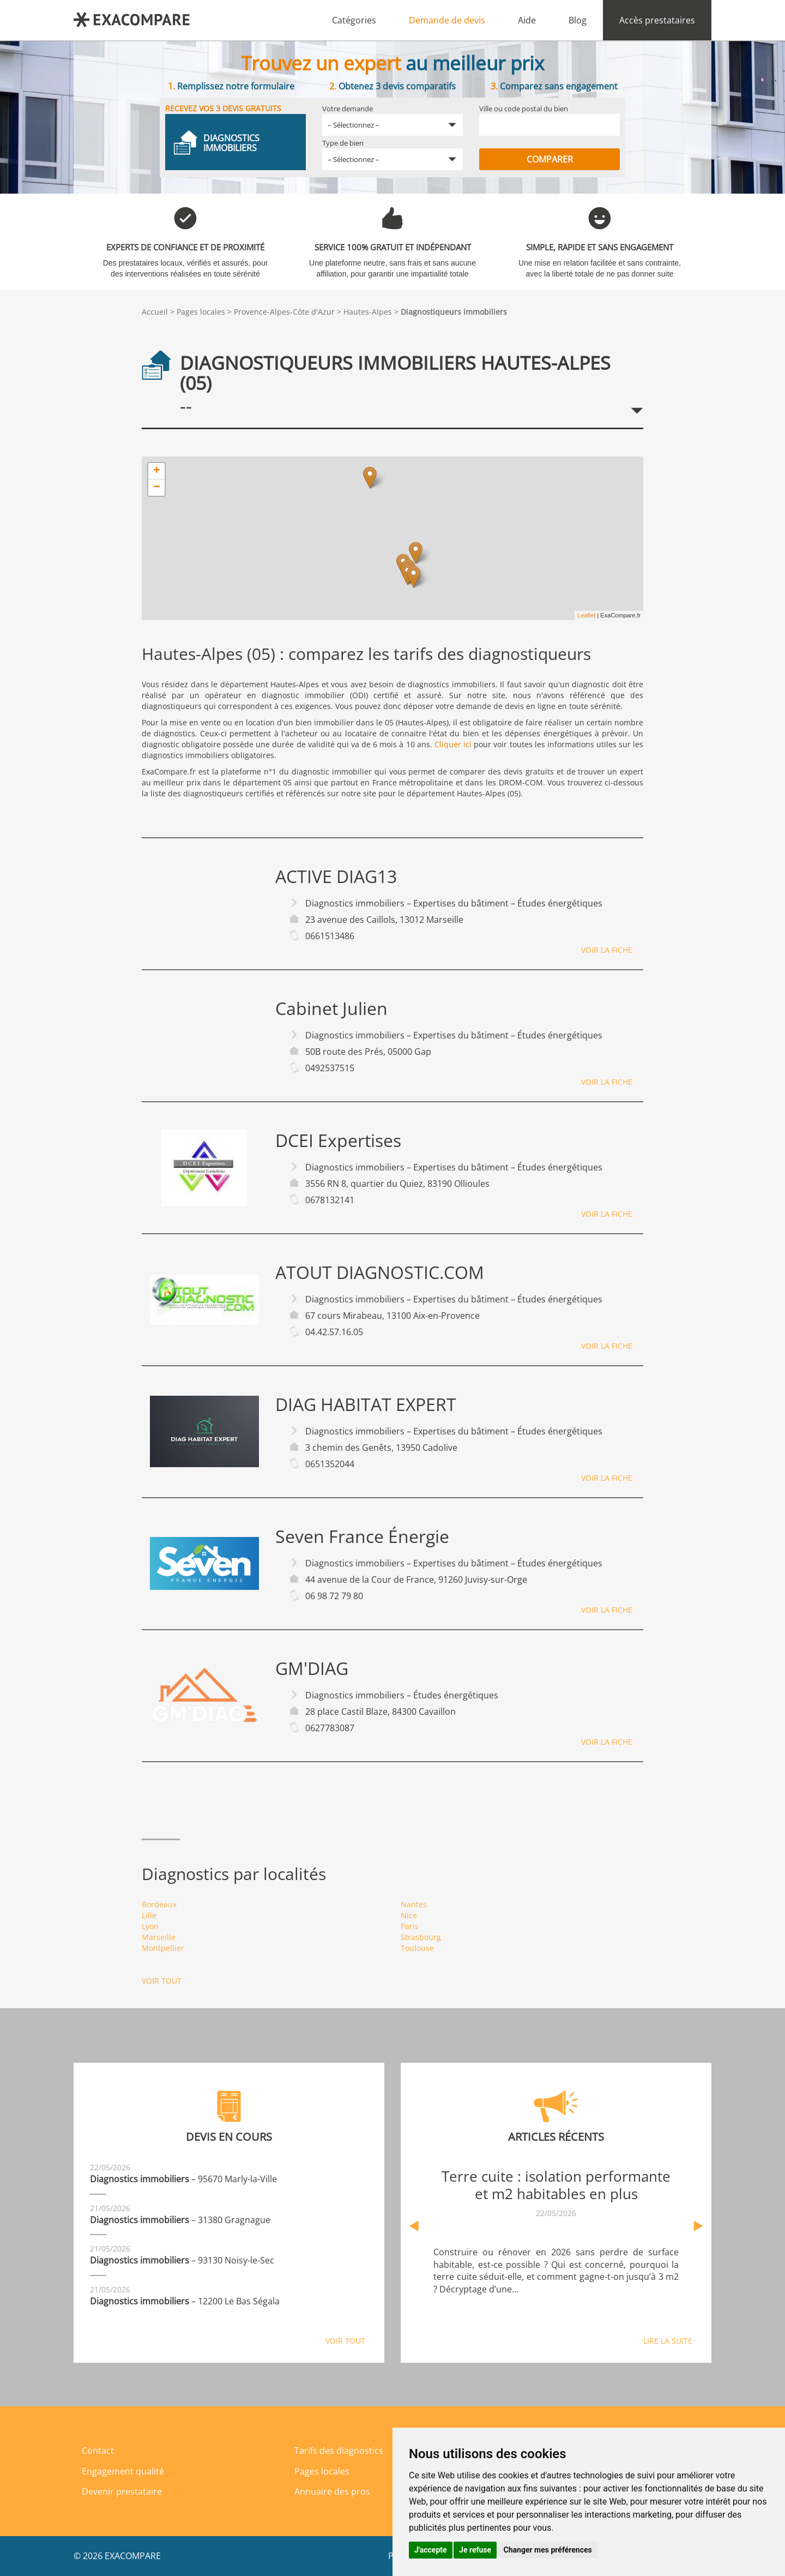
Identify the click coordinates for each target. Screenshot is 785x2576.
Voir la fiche (606, 950)
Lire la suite (667, 2340)
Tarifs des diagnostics (338, 2451)
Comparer (550, 159)
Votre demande (347, 108)
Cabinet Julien (331, 1008)
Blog (578, 20)
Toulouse (417, 1948)
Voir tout (162, 1980)
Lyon (150, 1926)
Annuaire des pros (332, 2491)
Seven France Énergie (362, 1536)
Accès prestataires (657, 20)
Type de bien (343, 143)
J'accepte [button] (430, 2549)
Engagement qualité (123, 2471)
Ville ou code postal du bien (523, 108)
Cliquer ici (453, 744)
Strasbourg (421, 1937)
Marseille (159, 1937)
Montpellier (163, 1948)
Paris (410, 1926)
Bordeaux (159, 1904)
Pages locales (201, 312)
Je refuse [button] (475, 2549)
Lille (149, 1915)
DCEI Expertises (338, 1140)
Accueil (155, 312)
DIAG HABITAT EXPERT (365, 1404)
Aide (527, 20)
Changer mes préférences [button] (548, 2549)
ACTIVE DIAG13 (336, 876)
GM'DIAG (311, 1668)
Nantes (414, 1904)
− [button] (156, 487)
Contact (98, 2451)
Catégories (354, 20)
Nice (409, 1915)
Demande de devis (447, 20)
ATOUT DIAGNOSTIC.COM (379, 1272)
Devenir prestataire (122, 2491)
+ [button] (156, 471)
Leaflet (586, 615)
